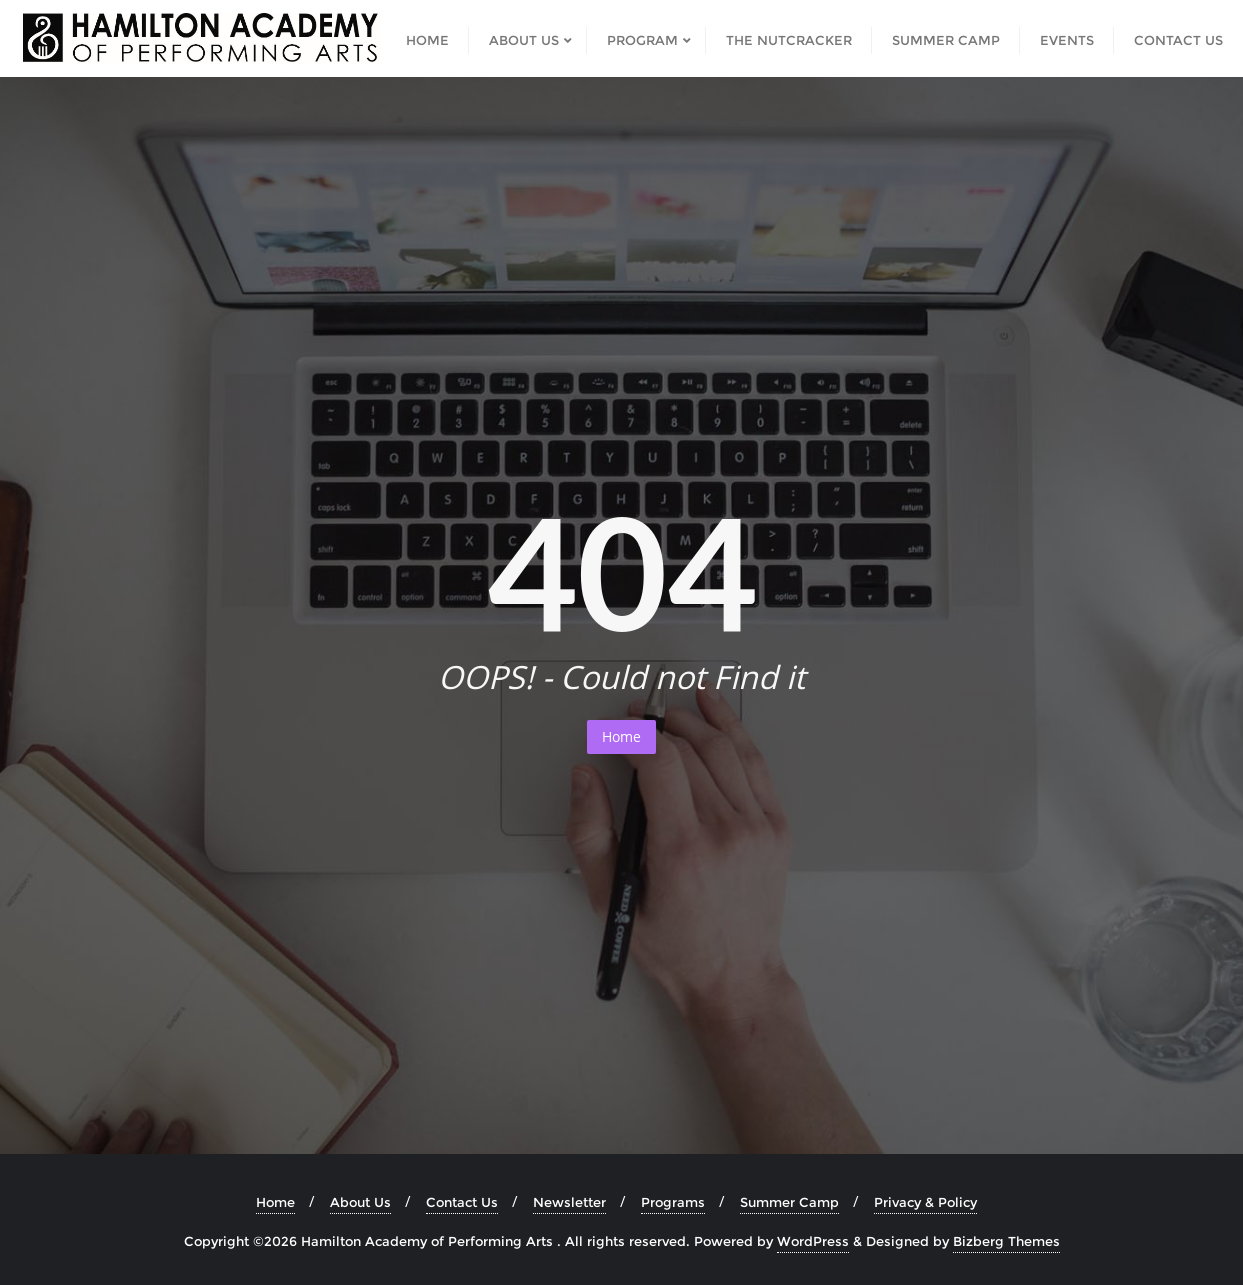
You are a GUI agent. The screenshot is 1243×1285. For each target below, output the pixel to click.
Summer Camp (789, 1202)
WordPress (813, 1241)
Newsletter (569, 1202)
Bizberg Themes (1006, 1241)
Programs (673, 1202)
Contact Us (462, 1202)
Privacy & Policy (925, 1202)
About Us (360, 1202)
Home (621, 736)
